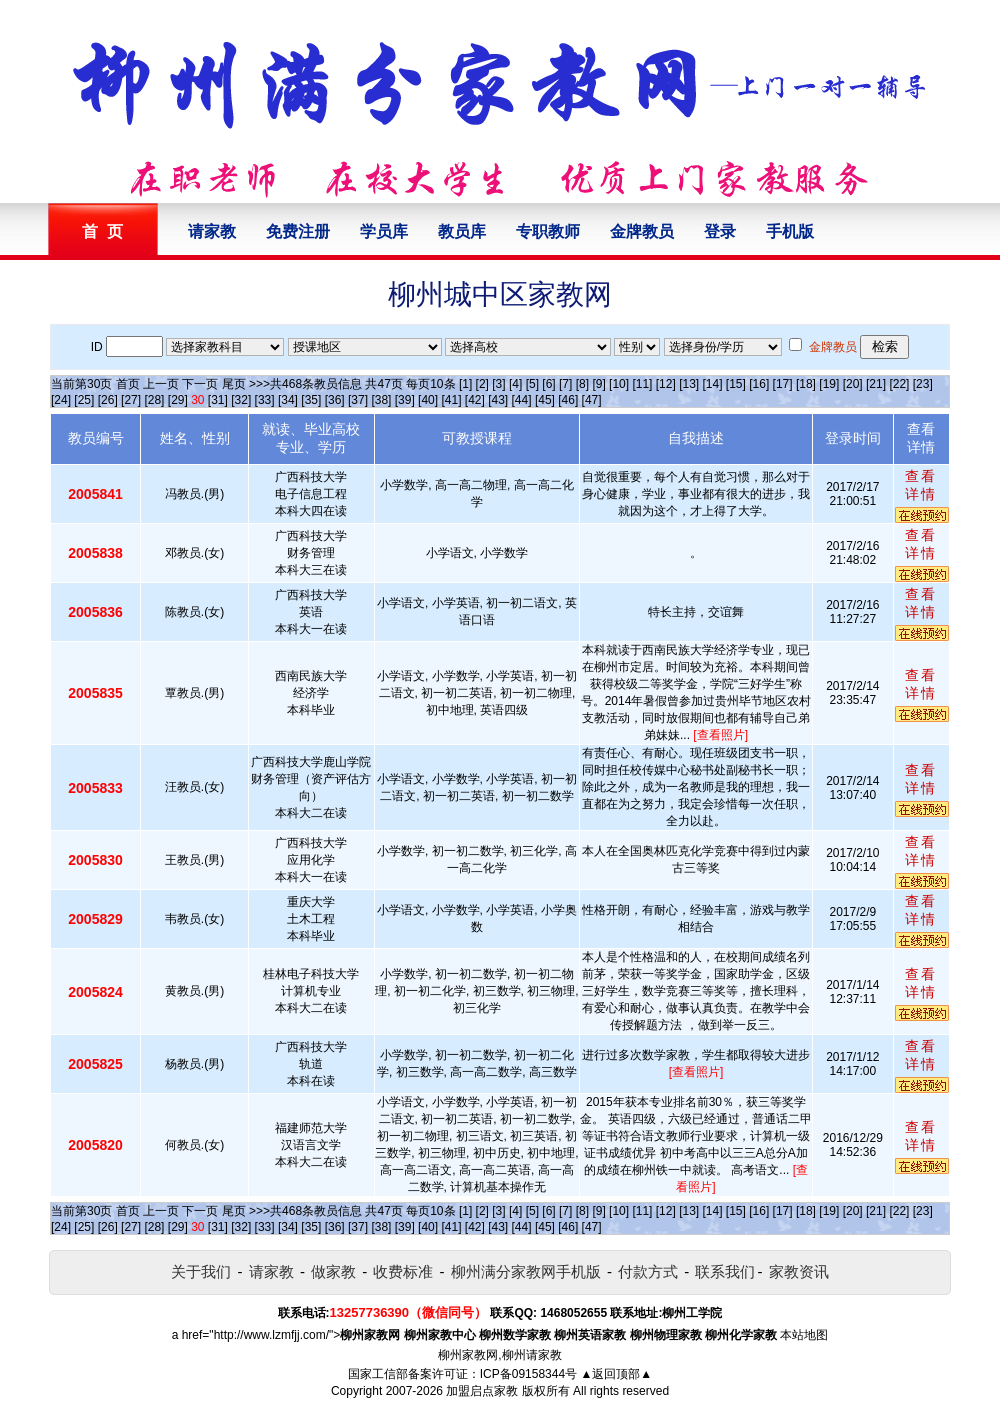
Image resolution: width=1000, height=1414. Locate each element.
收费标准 (403, 1271)
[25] (84, 400)
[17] (783, 384)
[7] (565, 384)
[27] (131, 400)
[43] (498, 400)
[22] (899, 384)
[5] (532, 384)
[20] (853, 384)
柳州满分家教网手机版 (526, 1271)
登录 (720, 231)
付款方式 (648, 1271)
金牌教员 (642, 231)
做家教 (333, 1271)
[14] (713, 384)
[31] (218, 400)
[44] (522, 400)
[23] (923, 384)
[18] (806, 384)
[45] (545, 400)
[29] (178, 400)
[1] (465, 384)
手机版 (790, 231)
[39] (405, 400)
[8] (582, 384)
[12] (666, 384)
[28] (154, 400)
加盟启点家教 (482, 1391)
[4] (515, 384)
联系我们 (725, 1271)
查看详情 (921, 485)
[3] (498, 384)
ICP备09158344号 (528, 1374)
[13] (689, 384)
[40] (428, 400)
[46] (568, 400)
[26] (108, 400)
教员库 (462, 231)
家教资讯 (799, 1271)
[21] (876, 384)
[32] (241, 400)
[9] (598, 384)
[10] (619, 384)
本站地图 (804, 1335)
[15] (736, 384)
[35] (311, 400)
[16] (759, 384)
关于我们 (201, 1271)
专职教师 (548, 231)
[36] (335, 400)
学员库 (384, 231)
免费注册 (298, 231)
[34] (288, 400)
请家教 (212, 231)
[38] (381, 400)
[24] (61, 400)
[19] (829, 384)
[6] (548, 384)
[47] (592, 400)
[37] (358, 400)
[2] (482, 384)
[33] (265, 400)
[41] (451, 400)
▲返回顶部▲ (616, 1374)
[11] (642, 384)
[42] (475, 400)
